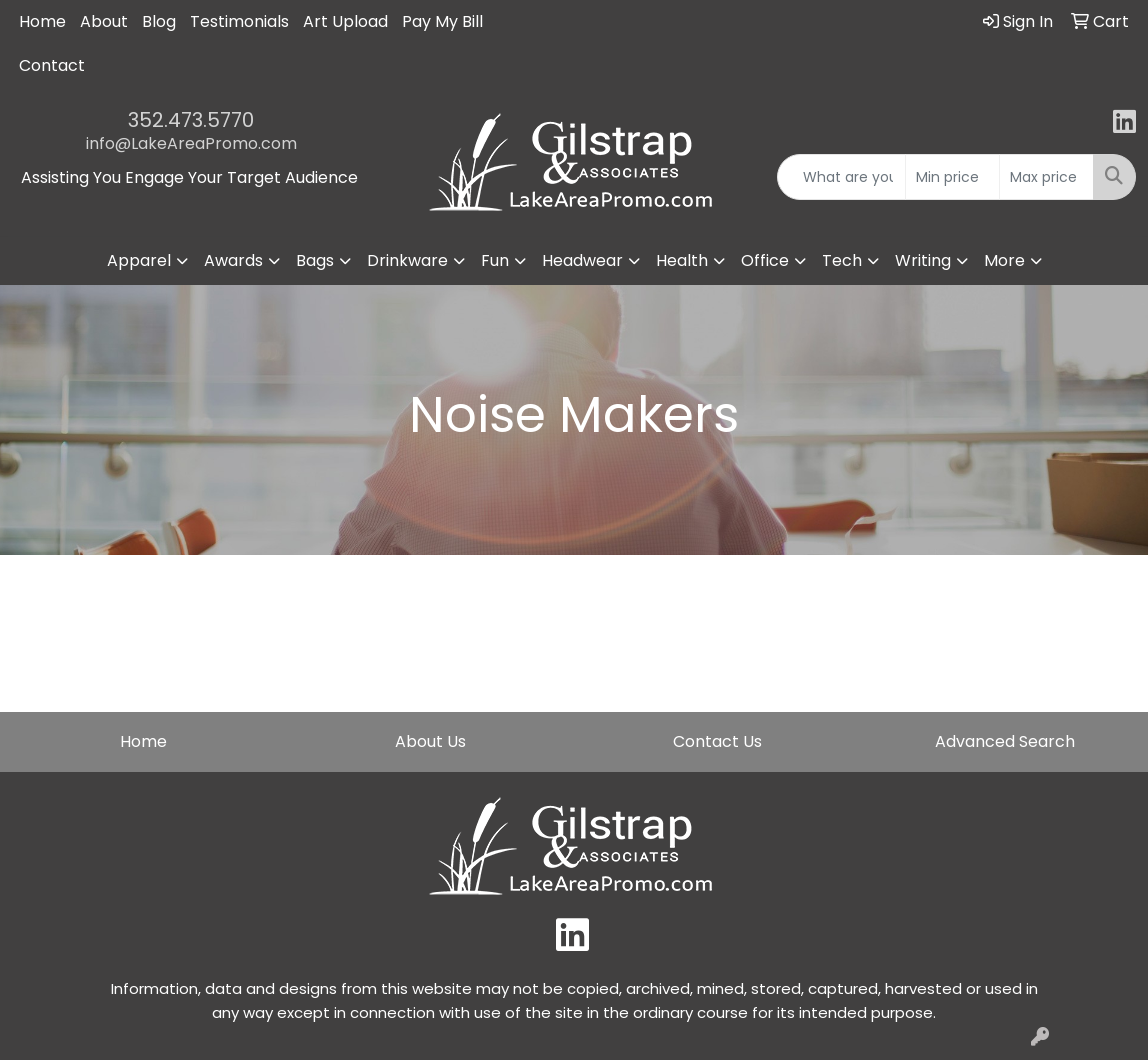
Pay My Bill (442, 21)
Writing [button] (923, 260)
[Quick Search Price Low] (952, 177)
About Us (430, 741)
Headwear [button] (582, 260)
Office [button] (765, 260)
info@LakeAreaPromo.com (191, 143)
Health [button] (682, 260)
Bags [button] (315, 260)
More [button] (1004, 260)
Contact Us (717, 741)
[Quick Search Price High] (1046, 177)
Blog (159, 21)
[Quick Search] (841, 177)
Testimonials (239, 21)
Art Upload (345, 21)
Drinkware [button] (407, 260)
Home (42, 21)
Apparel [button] (139, 260)
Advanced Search (1005, 741)
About (104, 21)
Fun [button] (495, 260)
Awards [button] (233, 260)
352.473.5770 (191, 120)
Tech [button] (842, 260)
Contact (52, 65)
